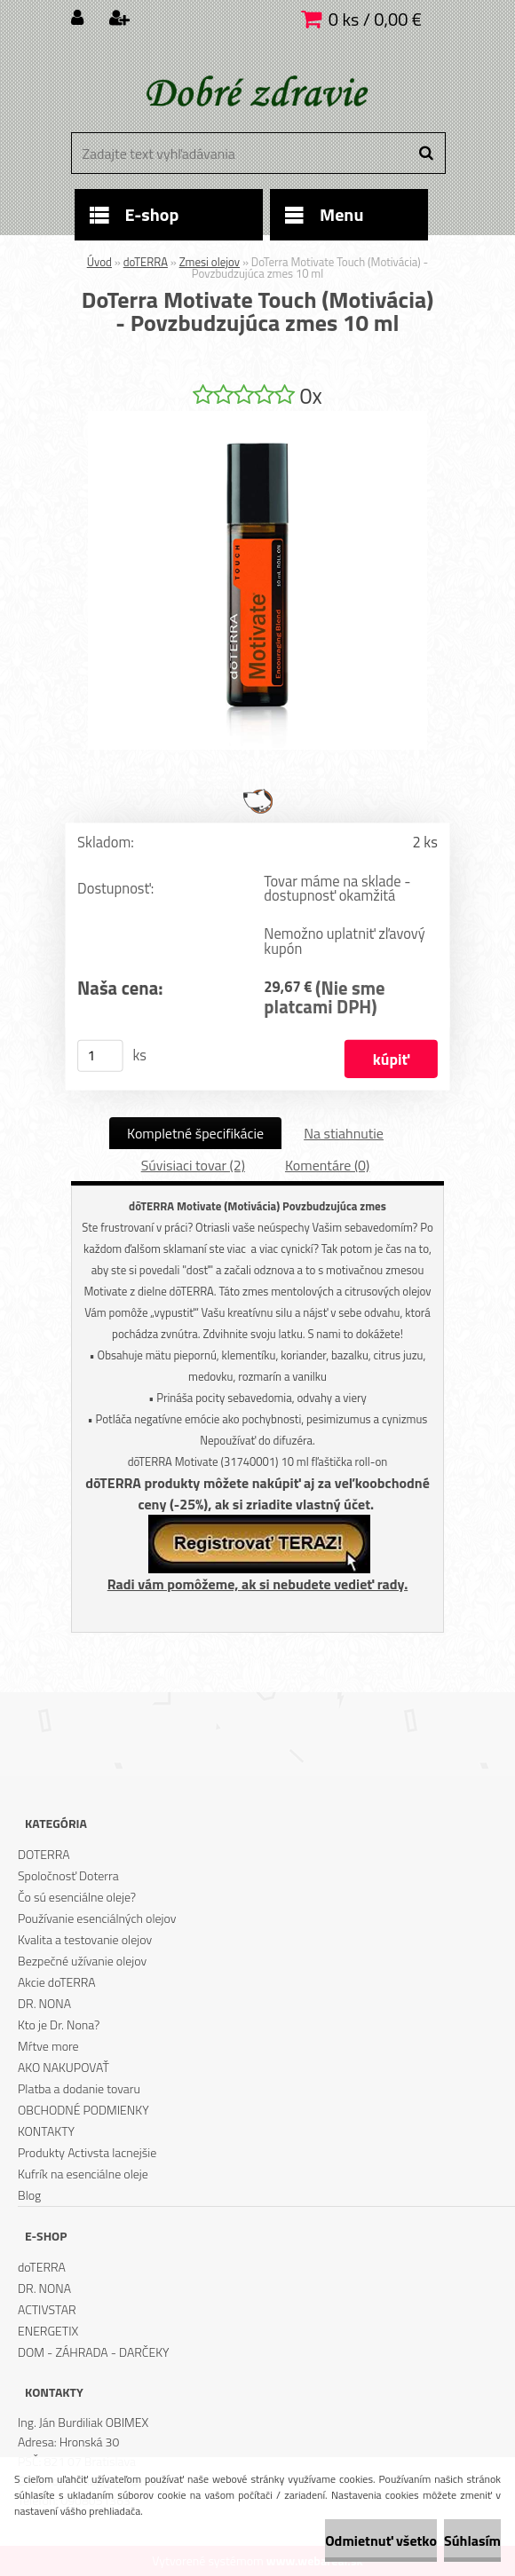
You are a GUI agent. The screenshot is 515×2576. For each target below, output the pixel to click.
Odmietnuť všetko (381, 2540)
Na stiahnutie (344, 1133)
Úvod (99, 262)
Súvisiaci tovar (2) (193, 1165)
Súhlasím (472, 2540)
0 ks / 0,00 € (375, 19)
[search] (425, 153)
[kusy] (100, 1056)
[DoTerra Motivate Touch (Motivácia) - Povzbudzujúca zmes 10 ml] (257, 418)
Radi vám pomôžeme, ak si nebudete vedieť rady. (257, 1584)
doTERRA (145, 262)
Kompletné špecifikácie (195, 1133)
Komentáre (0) (327, 1165)
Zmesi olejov (209, 262)
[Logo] (255, 93)
